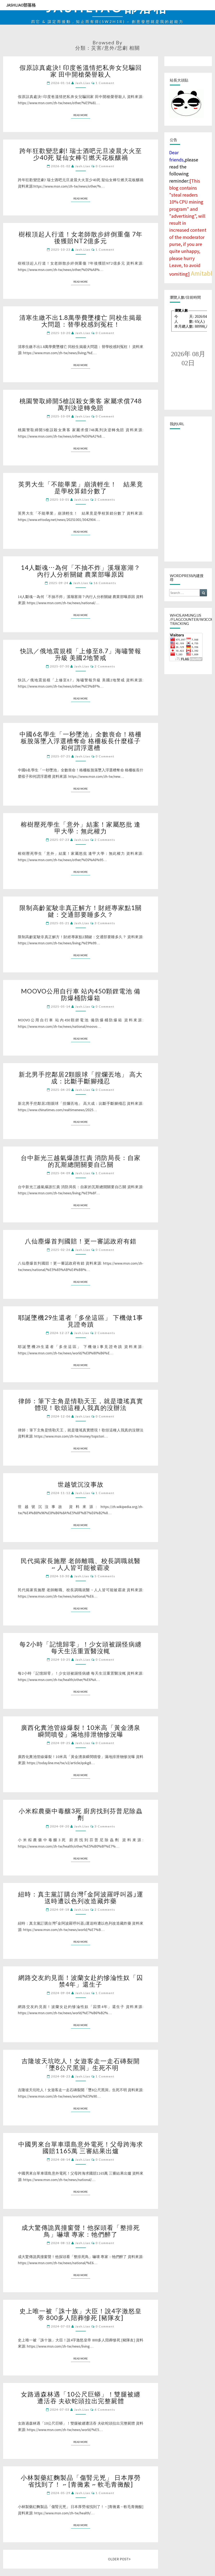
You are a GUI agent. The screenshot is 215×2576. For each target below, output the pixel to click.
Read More (82, 115)
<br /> (188, 327)
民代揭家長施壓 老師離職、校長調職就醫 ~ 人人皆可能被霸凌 (81, 1564)
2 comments (105, 499)
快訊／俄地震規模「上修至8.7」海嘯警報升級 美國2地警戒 (80, 654)
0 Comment (105, 166)
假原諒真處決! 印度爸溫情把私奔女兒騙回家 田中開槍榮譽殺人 (81, 71)
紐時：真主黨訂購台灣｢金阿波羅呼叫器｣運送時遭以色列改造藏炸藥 (80, 1897)
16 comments (105, 583)
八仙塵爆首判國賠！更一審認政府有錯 (81, 1241)
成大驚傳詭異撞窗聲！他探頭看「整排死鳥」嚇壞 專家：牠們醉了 (81, 2231)
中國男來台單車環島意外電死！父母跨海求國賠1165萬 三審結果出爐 (80, 2147)
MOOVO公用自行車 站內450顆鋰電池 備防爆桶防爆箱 (80, 994)
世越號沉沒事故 (81, 1484)
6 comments (105, 2409)
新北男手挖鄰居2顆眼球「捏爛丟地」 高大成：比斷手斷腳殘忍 (81, 1077)
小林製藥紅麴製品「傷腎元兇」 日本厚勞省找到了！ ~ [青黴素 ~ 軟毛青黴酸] (81, 2481)
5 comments (105, 1576)
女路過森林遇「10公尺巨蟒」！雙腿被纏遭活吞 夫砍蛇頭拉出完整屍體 (80, 2397)
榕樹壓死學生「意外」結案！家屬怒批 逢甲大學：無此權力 (81, 827)
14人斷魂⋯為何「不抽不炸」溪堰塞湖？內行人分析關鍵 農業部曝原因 (80, 571)
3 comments (105, 923)
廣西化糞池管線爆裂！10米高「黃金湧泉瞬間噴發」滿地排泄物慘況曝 (80, 1731)
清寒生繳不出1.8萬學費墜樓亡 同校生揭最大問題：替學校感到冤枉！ (80, 321)
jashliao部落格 (21, 5)
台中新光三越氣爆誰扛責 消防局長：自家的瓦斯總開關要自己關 (81, 1161)
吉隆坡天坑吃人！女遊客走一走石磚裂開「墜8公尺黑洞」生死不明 (81, 2064)
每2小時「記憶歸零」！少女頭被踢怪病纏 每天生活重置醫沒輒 (81, 1647)
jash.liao (82, 83)
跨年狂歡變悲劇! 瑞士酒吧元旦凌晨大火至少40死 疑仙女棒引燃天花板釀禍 (81, 154)
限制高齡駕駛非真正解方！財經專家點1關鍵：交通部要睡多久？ (81, 911)
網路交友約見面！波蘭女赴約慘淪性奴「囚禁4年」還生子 (80, 1981)
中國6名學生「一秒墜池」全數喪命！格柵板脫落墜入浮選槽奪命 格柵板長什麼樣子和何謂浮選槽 (81, 740)
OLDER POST (119, 2559)
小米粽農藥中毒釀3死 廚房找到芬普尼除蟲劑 (81, 1814)
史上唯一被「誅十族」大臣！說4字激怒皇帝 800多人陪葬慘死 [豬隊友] (81, 2314)
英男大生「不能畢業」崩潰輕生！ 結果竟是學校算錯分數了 (80, 487)
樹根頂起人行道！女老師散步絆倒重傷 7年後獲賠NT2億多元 (81, 237)
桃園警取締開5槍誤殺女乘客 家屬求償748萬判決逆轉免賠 (81, 404)
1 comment (105, 83)
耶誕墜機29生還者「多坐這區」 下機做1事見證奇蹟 (80, 1321)
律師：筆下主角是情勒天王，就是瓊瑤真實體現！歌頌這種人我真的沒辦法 (80, 1404)
